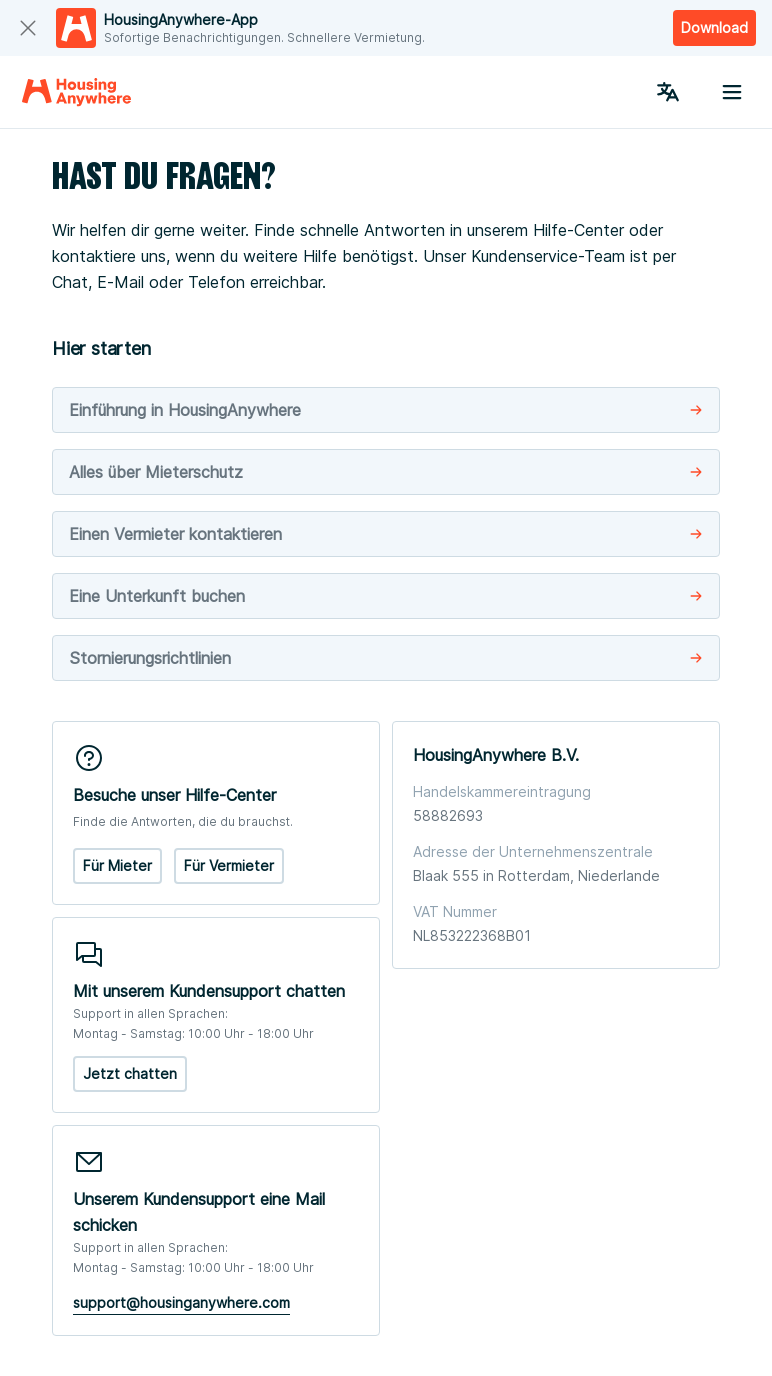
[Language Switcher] (668, 92)
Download (714, 27)
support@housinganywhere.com (181, 1302)
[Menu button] (732, 92)
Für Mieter (117, 865)
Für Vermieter (229, 865)
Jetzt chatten (130, 1073)
